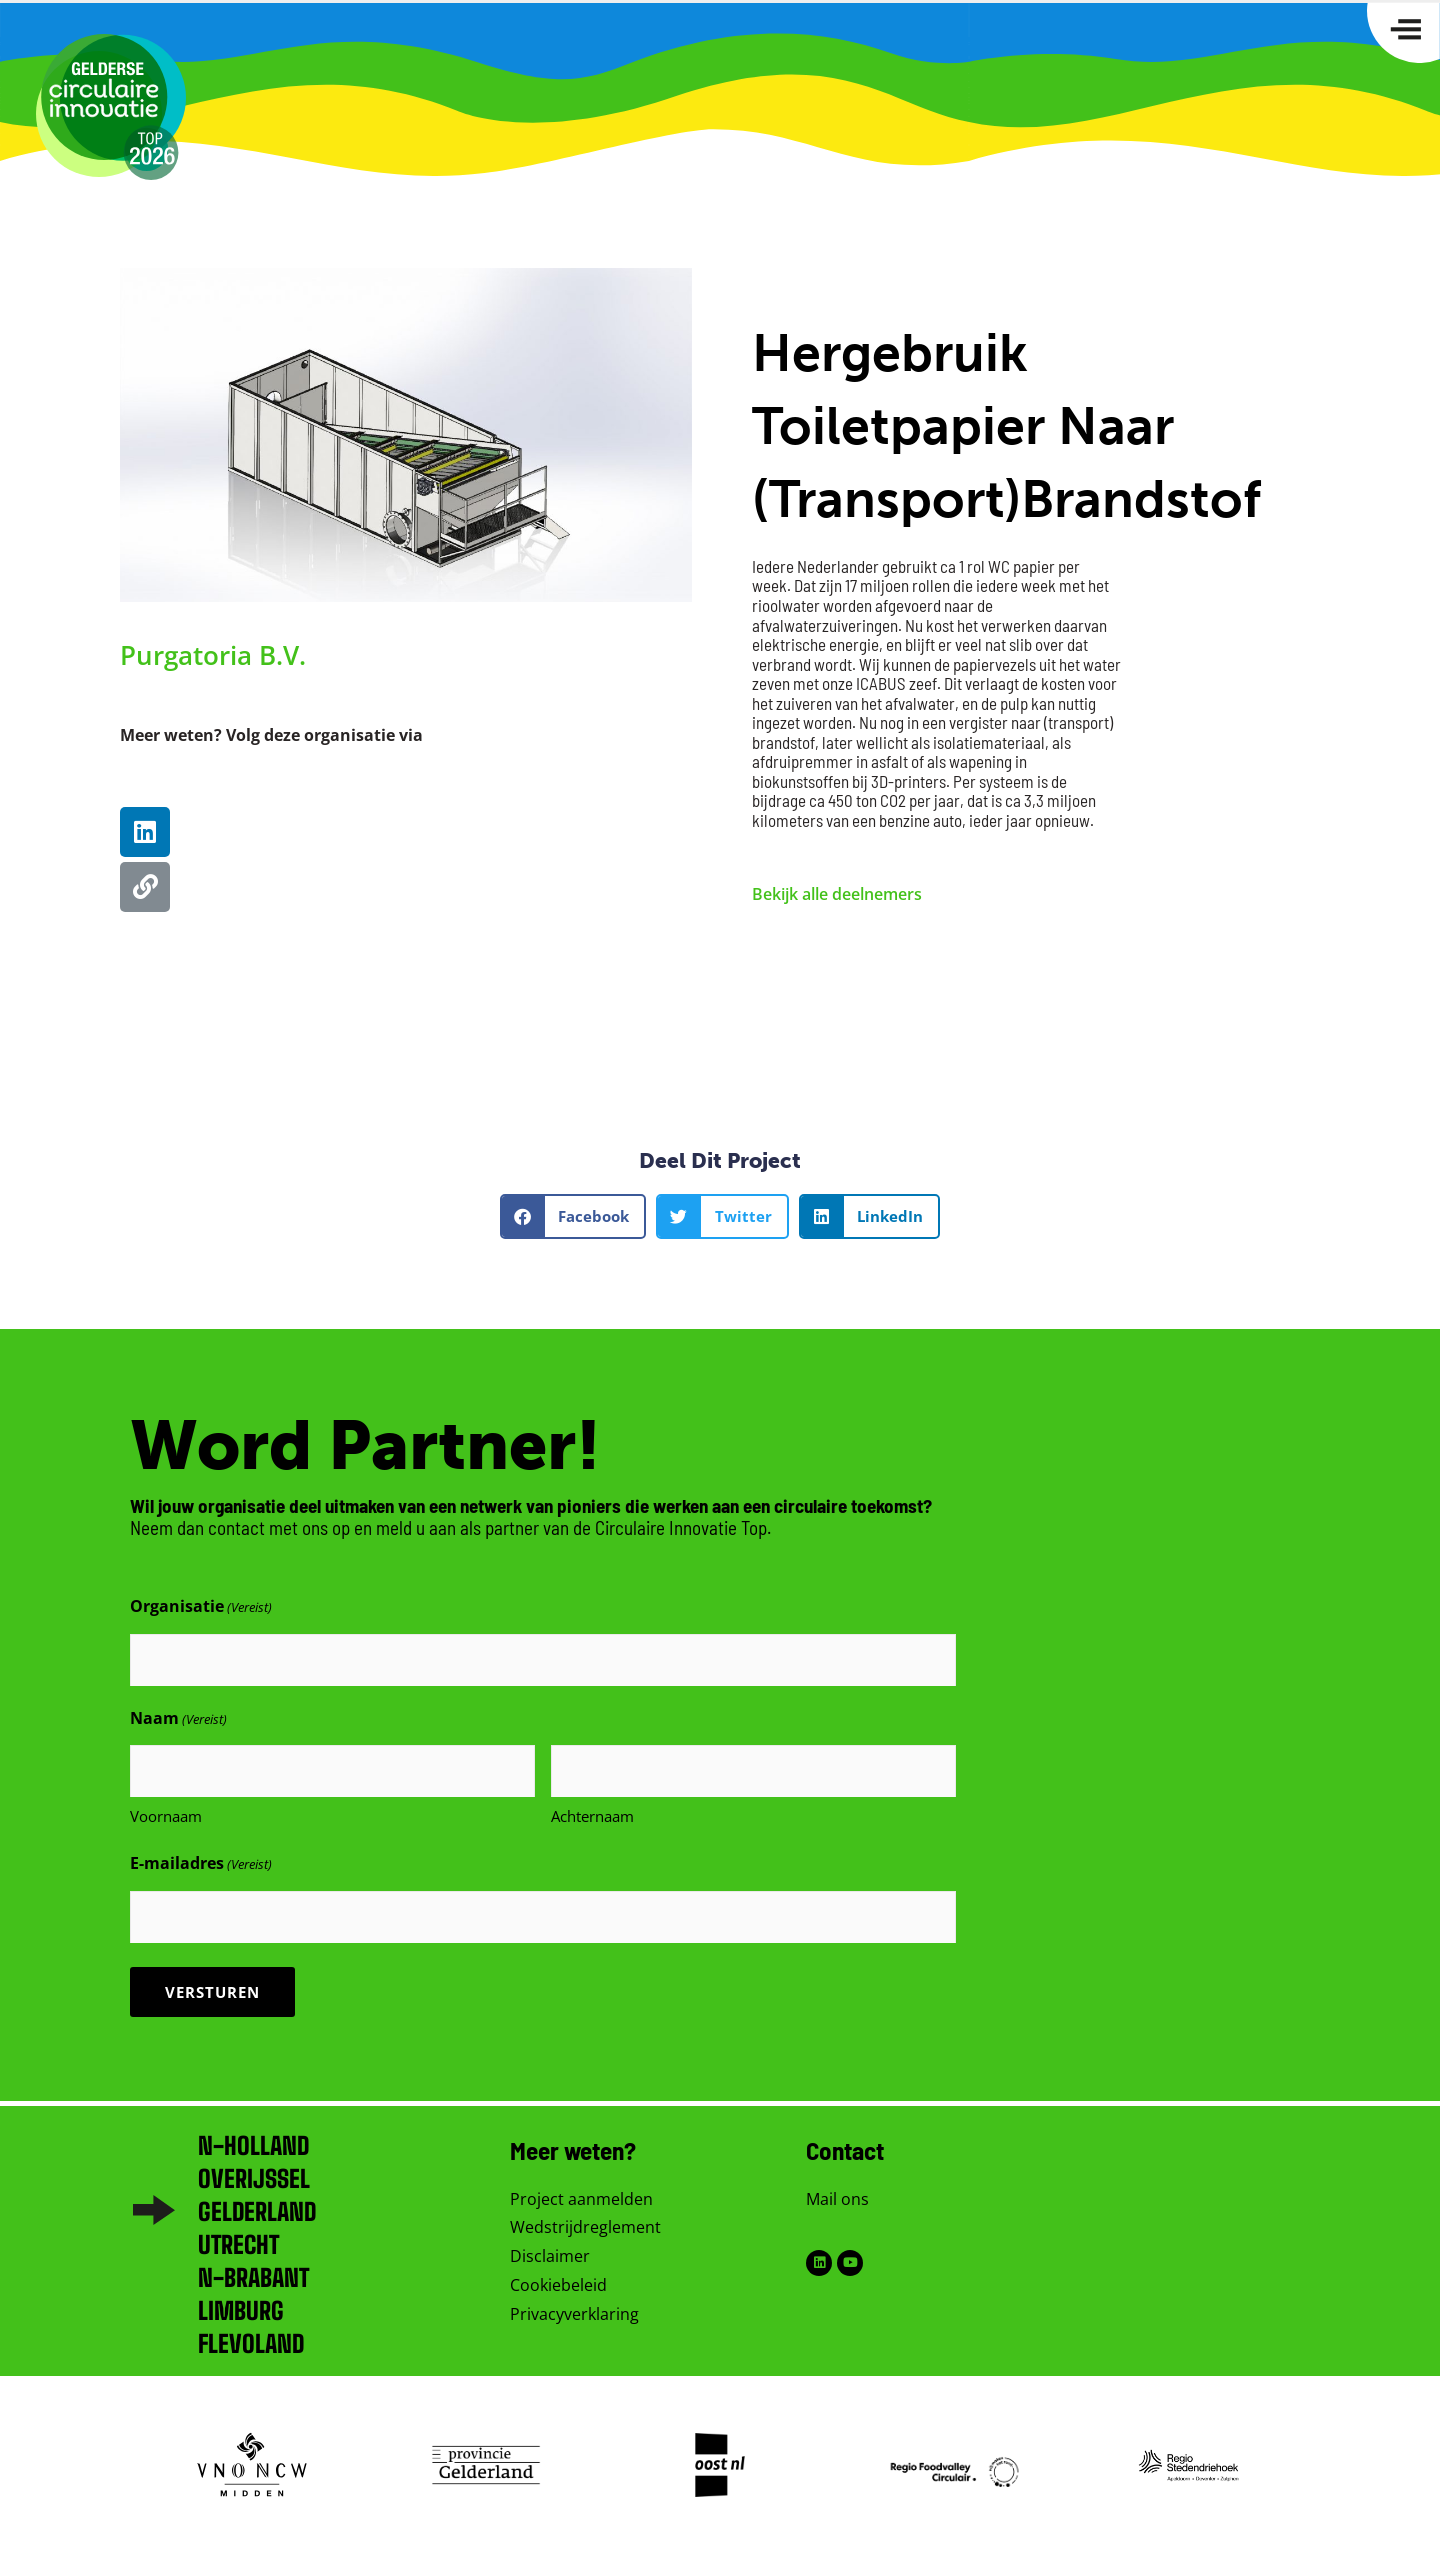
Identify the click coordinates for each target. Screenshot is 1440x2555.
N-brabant (253, 2277)
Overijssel (254, 2178)
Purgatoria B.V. (213, 655)
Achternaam (592, 1816)
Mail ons (837, 2199)
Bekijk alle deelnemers (837, 894)
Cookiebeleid (558, 2285)
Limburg (241, 2310)
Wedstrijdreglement (585, 2227)
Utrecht (238, 2244)
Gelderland (257, 2211)
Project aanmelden (581, 2199)
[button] (573, 1216)
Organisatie (201, 1607)
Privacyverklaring (574, 2314)
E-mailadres (201, 1864)
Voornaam (166, 1816)
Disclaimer (550, 2256)
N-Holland (253, 2145)
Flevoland (251, 2343)
